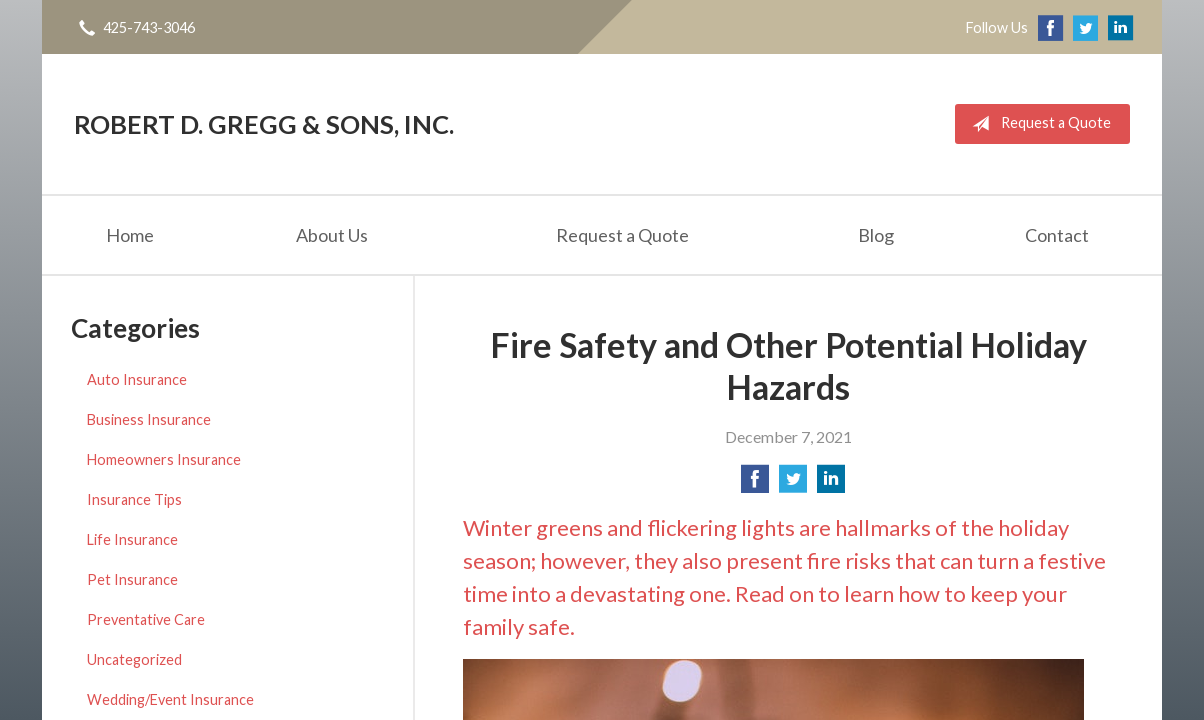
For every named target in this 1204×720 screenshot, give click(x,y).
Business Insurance (149, 419)
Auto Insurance (137, 379)
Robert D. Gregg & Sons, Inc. (264, 124)
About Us (332, 235)
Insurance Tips (134, 499)
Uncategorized (134, 659)
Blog (876, 235)
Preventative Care (146, 619)
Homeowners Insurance (164, 459)
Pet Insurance (132, 579)
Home (130, 235)
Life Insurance (132, 539)
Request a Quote (1037, 124)
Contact (1057, 235)
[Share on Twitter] (793, 484)
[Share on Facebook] (755, 484)
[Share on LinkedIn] (831, 484)
